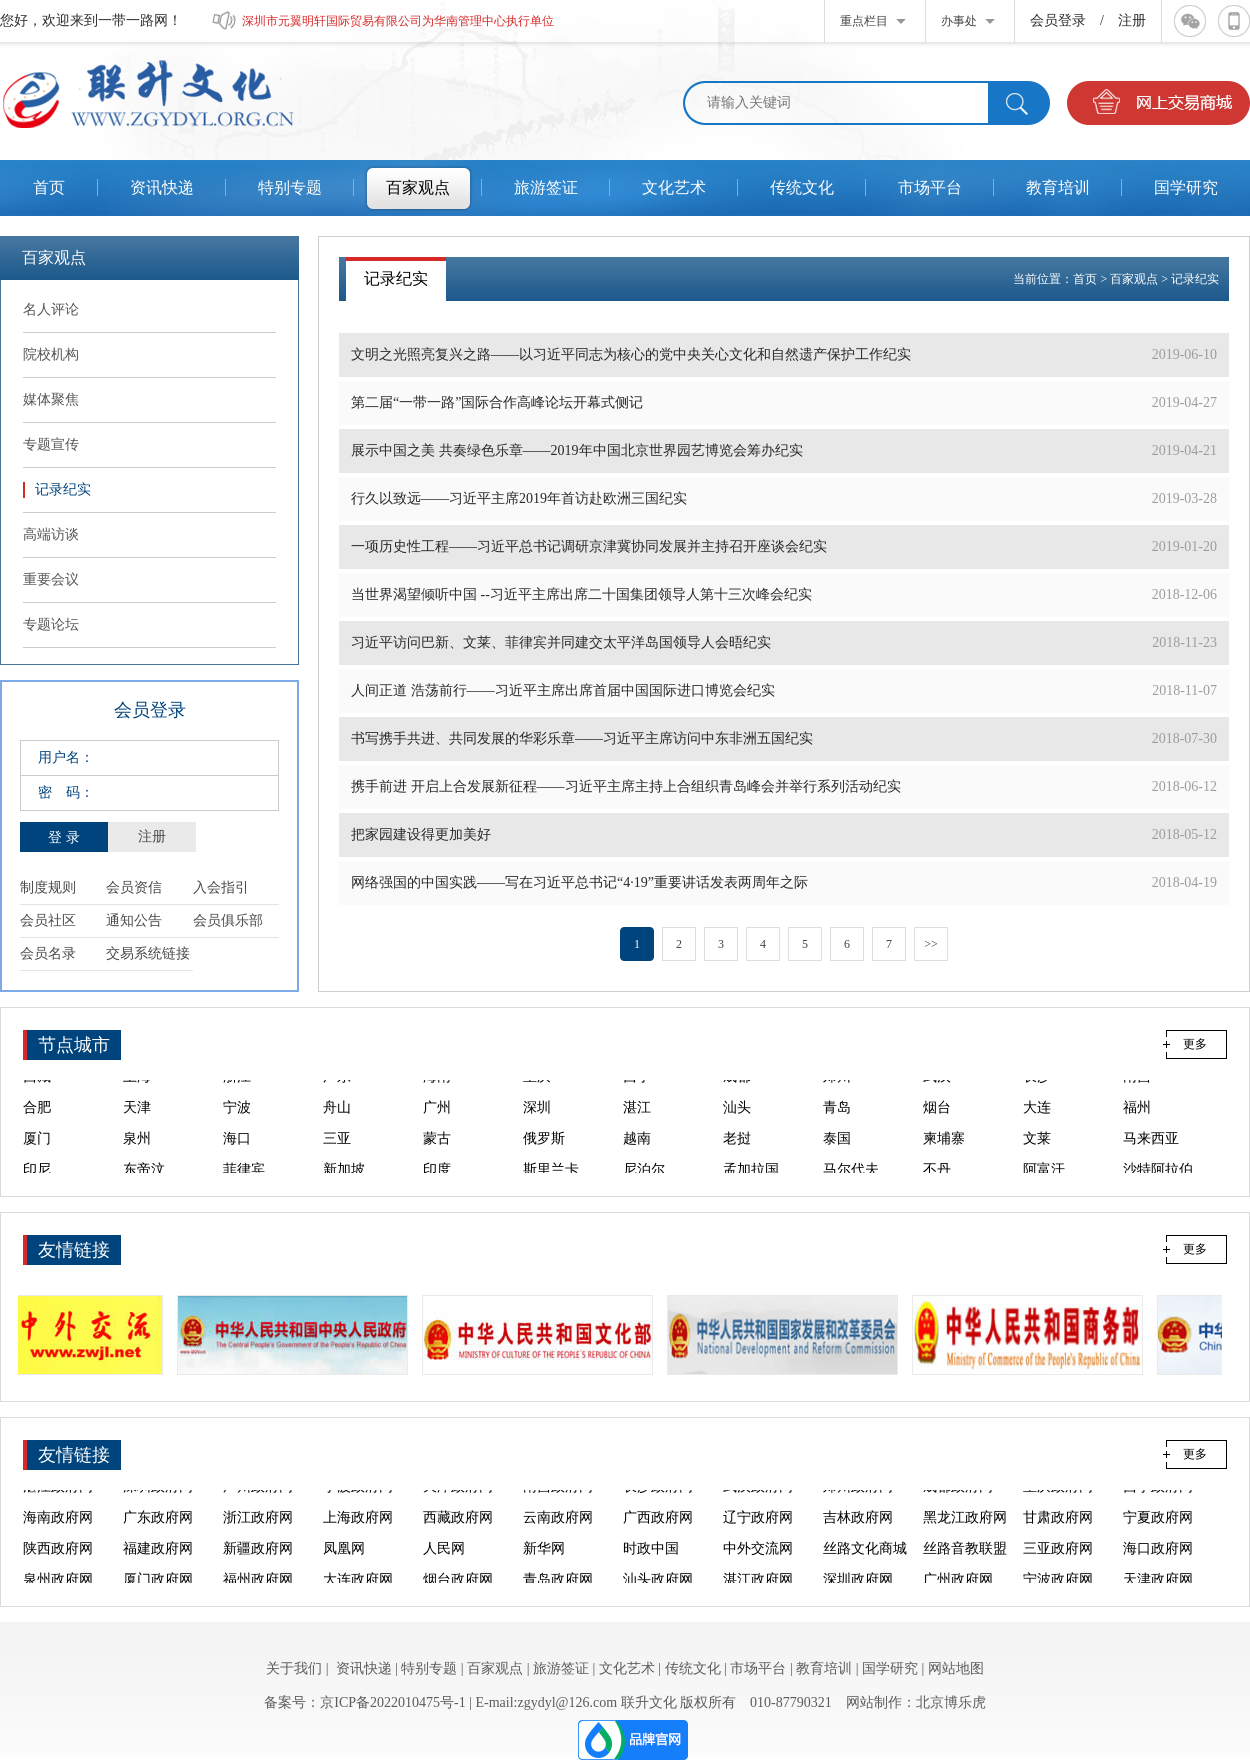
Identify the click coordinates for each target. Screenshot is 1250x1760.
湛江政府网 (58, 1494)
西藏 (37, 1084)
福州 (1137, 1115)
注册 (1132, 20)
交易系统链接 (148, 953)
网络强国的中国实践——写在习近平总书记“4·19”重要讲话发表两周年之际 (579, 882)
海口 (237, 1146)
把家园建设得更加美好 (421, 834)
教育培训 (824, 1668)
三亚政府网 (1058, 1556)
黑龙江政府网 (965, 1525)
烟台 (937, 1115)
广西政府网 (658, 1525)
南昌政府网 (558, 1494)
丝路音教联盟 (965, 1556)
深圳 (537, 1115)
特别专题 (429, 1668)
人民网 (444, 1556)
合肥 (37, 1115)
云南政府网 (558, 1525)
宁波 (237, 1115)
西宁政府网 (1158, 1494)
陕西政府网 (58, 1556)
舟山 (337, 1115)
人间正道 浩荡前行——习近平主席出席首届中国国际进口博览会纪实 (563, 690)
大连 (1037, 1115)
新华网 (544, 1556)
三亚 (337, 1146)
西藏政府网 (458, 1525)
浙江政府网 (258, 1525)
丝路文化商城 (865, 1556)
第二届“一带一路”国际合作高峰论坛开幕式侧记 (497, 402)
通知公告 (134, 920)
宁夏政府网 (1158, 1525)
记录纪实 (1195, 279)
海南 (437, 1084)
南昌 (1137, 1084)
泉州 (137, 1146)
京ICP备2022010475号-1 (392, 1702)
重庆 (537, 1084)
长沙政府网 (658, 1494)
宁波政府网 (358, 1494)
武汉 (937, 1084)
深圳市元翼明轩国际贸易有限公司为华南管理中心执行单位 (398, 21)
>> (931, 944)
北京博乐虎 (951, 1702)
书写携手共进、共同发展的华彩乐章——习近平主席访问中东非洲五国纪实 (582, 738)
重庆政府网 (1058, 1494)
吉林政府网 (858, 1525)
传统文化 (693, 1668)
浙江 (237, 1084)
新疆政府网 (258, 1556)
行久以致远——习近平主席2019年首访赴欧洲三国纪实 (519, 498)
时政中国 (651, 1556)
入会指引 (221, 887)
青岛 (837, 1115)
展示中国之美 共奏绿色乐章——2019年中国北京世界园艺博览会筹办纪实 (577, 450)
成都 (737, 1084)
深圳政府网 (158, 1494)
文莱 (1037, 1146)
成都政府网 (958, 1494)
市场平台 (758, 1668)
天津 (137, 1115)
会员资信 (134, 887)
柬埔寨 (944, 1146)
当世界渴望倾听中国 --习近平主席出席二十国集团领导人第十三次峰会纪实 (581, 594)
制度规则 (48, 887)
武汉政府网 (758, 1494)
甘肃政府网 (1058, 1525)
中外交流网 (758, 1556)
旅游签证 (561, 1668)
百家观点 (1134, 279)
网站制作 (874, 1702)
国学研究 (890, 1668)
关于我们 (294, 1668)
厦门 (37, 1146)
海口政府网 (1158, 1556)
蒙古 (437, 1146)
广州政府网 (258, 1494)
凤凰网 (344, 1556)
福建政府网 (158, 1556)
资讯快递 (364, 1668)
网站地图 (956, 1668)
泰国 (837, 1146)
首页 (1085, 279)
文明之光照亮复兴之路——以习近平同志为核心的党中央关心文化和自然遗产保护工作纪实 (631, 354)
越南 (637, 1146)
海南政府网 (58, 1525)
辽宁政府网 (758, 1525)
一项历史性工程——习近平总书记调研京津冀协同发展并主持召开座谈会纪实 (589, 546)
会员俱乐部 (228, 920)
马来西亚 (1151, 1146)
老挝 (737, 1146)
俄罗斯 (544, 1146)
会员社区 (48, 920)
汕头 (737, 1115)
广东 (337, 1084)
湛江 (637, 1115)
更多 (1195, 1044)
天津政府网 (458, 1494)
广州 (437, 1115)
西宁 (637, 1084)
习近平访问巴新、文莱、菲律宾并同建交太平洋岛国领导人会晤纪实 (561, 642)
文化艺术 (627, 1668)
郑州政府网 (858, 1494)
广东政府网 (158, 1525)
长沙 (1037, 1084)
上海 (137, 1084)
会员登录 (1058, 20)
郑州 (837, 1084)
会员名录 (48, 953)
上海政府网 (358, 1525)
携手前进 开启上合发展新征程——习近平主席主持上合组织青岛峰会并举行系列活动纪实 (626, 786)
